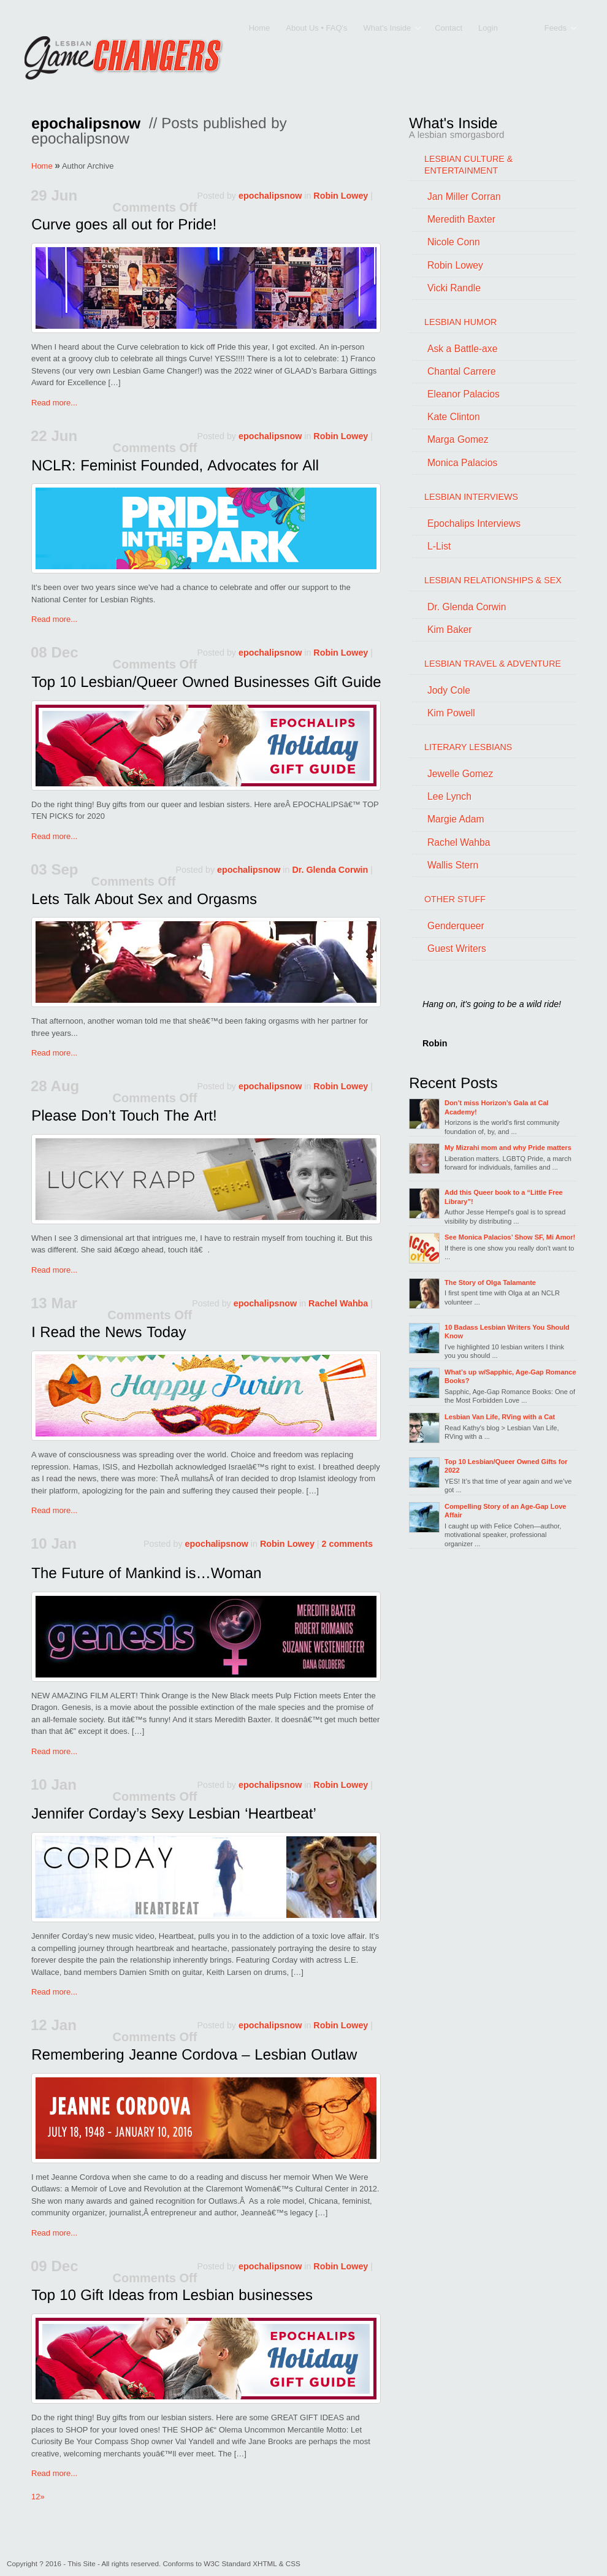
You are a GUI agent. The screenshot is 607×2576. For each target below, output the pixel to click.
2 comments (347, 1544)
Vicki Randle (454, 288)
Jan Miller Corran (464, 196)
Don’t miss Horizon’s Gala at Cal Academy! (497, 1107)
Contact (448, 28)
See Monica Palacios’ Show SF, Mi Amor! (510, 1237)
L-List (439, 546)
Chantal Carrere (461, 371)
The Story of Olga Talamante (490, 1282)
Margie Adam (455, 819)
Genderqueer (455, 926)
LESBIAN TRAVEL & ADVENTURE (492, 664)
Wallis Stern (452, 865)
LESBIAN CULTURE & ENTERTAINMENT (468, 164)
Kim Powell (451, 713)
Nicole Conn (453, 242)
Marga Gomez (458, 439)
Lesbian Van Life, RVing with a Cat (500, 1416)
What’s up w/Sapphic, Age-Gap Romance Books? (510, 1376)
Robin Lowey (340, 196)
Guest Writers (456, 948)
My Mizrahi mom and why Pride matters (508, 1147)
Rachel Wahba (338, 1303)
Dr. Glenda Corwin (330, 870)
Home (259, 28)
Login (488, 28)
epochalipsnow (270, 196)
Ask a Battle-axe (462, 348)
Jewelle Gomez (460, 774)
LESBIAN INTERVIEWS (471, 497)
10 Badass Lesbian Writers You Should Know (507, 1332)
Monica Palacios (462, 463)
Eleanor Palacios (463, 394)
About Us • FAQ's (316, 28)
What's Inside (388, 28)
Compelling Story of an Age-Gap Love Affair (505, 1511)
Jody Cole (448, 690)
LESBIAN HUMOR (460, 322)
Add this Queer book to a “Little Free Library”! (504, 1197)
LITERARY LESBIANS (468, 747)
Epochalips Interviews (474, 523)
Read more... (54, 402)
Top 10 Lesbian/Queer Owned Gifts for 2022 (506, 1466)
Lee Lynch (449, 796)
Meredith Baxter (461, 219)
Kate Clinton (453, 417)
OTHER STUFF (455, 899)
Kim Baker (449, 629)
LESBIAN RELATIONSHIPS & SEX (493, 580)
